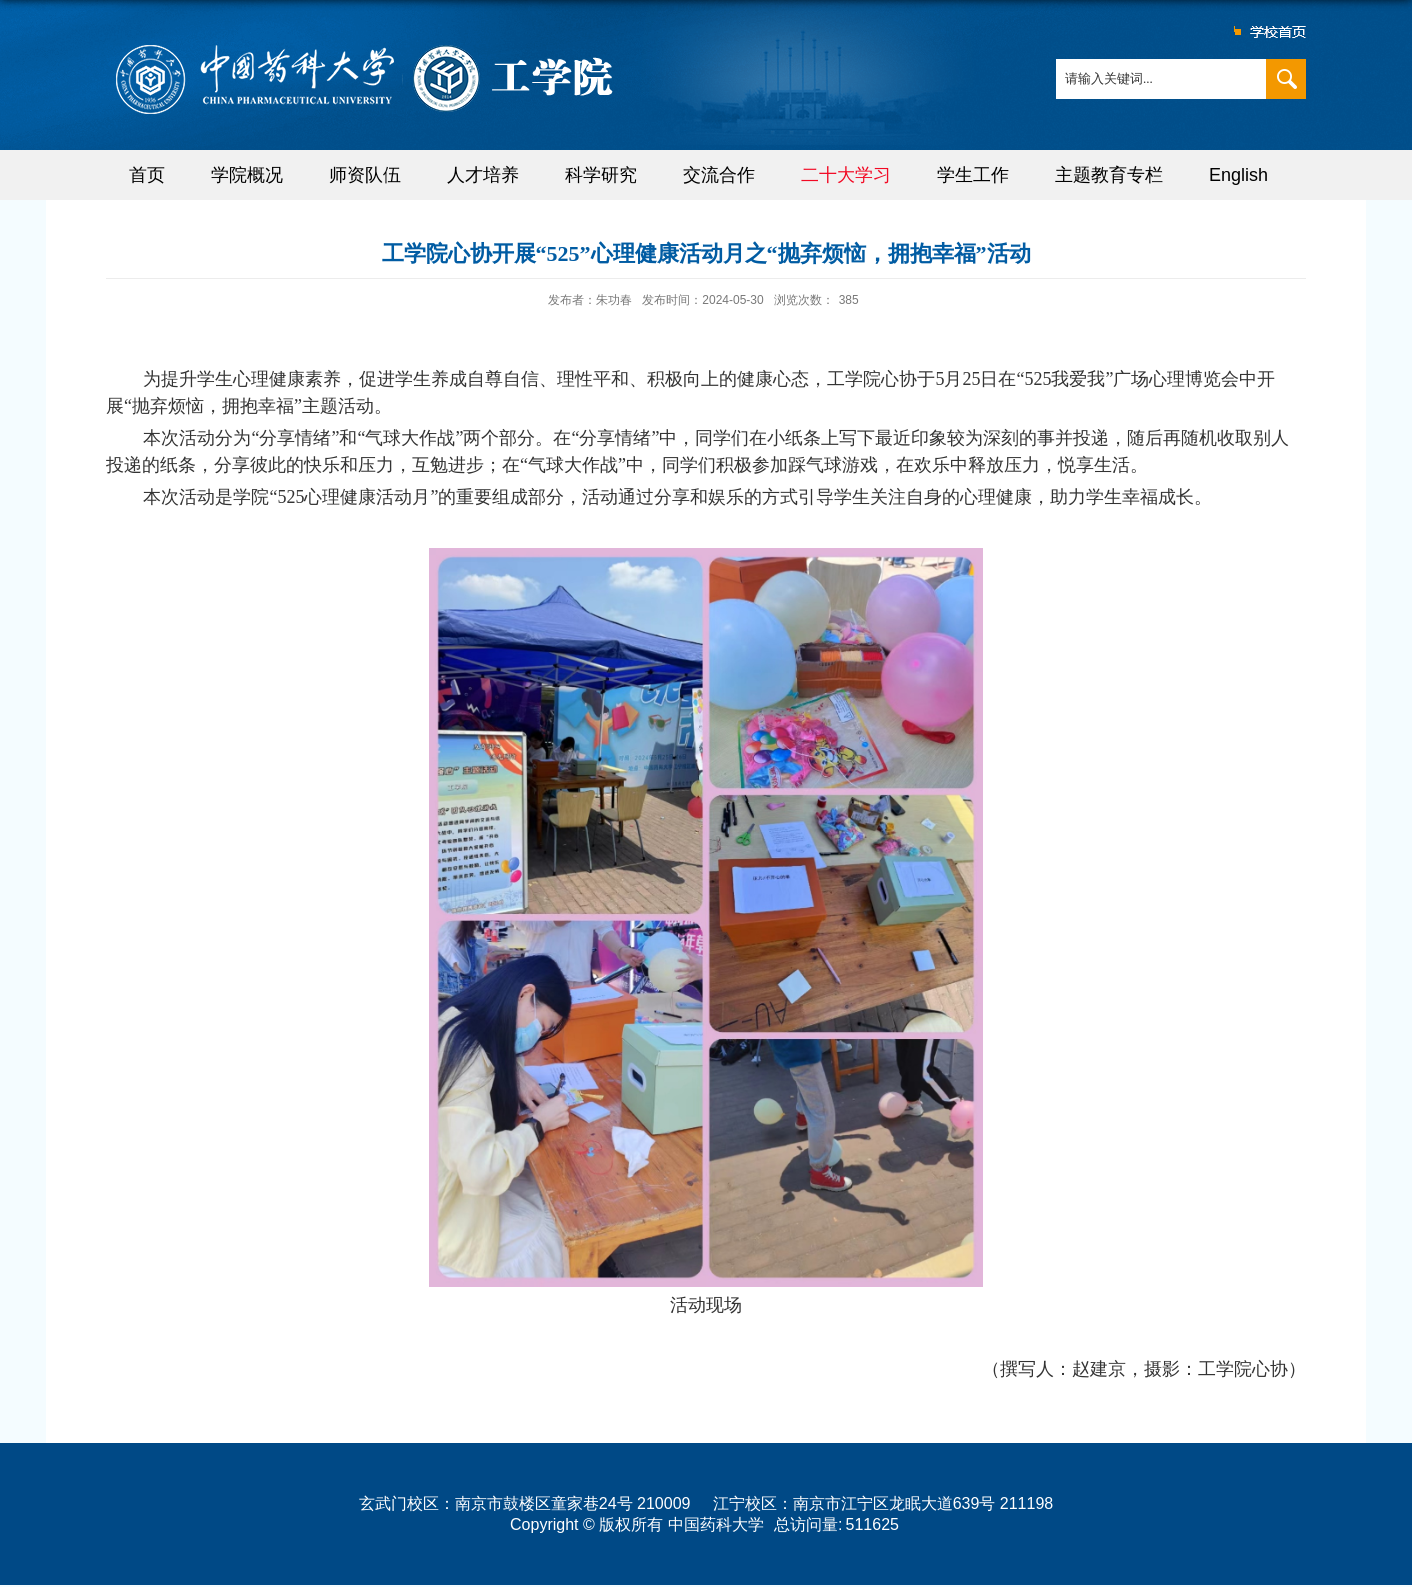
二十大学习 (846, 175)
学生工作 (973, 175)
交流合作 (719, 175)
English (1238, 175)
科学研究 (601, 175)
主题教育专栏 (1109, 175)
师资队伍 (365, 175)
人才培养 (483, 175)
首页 (147, 175)
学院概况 (247, 175)
